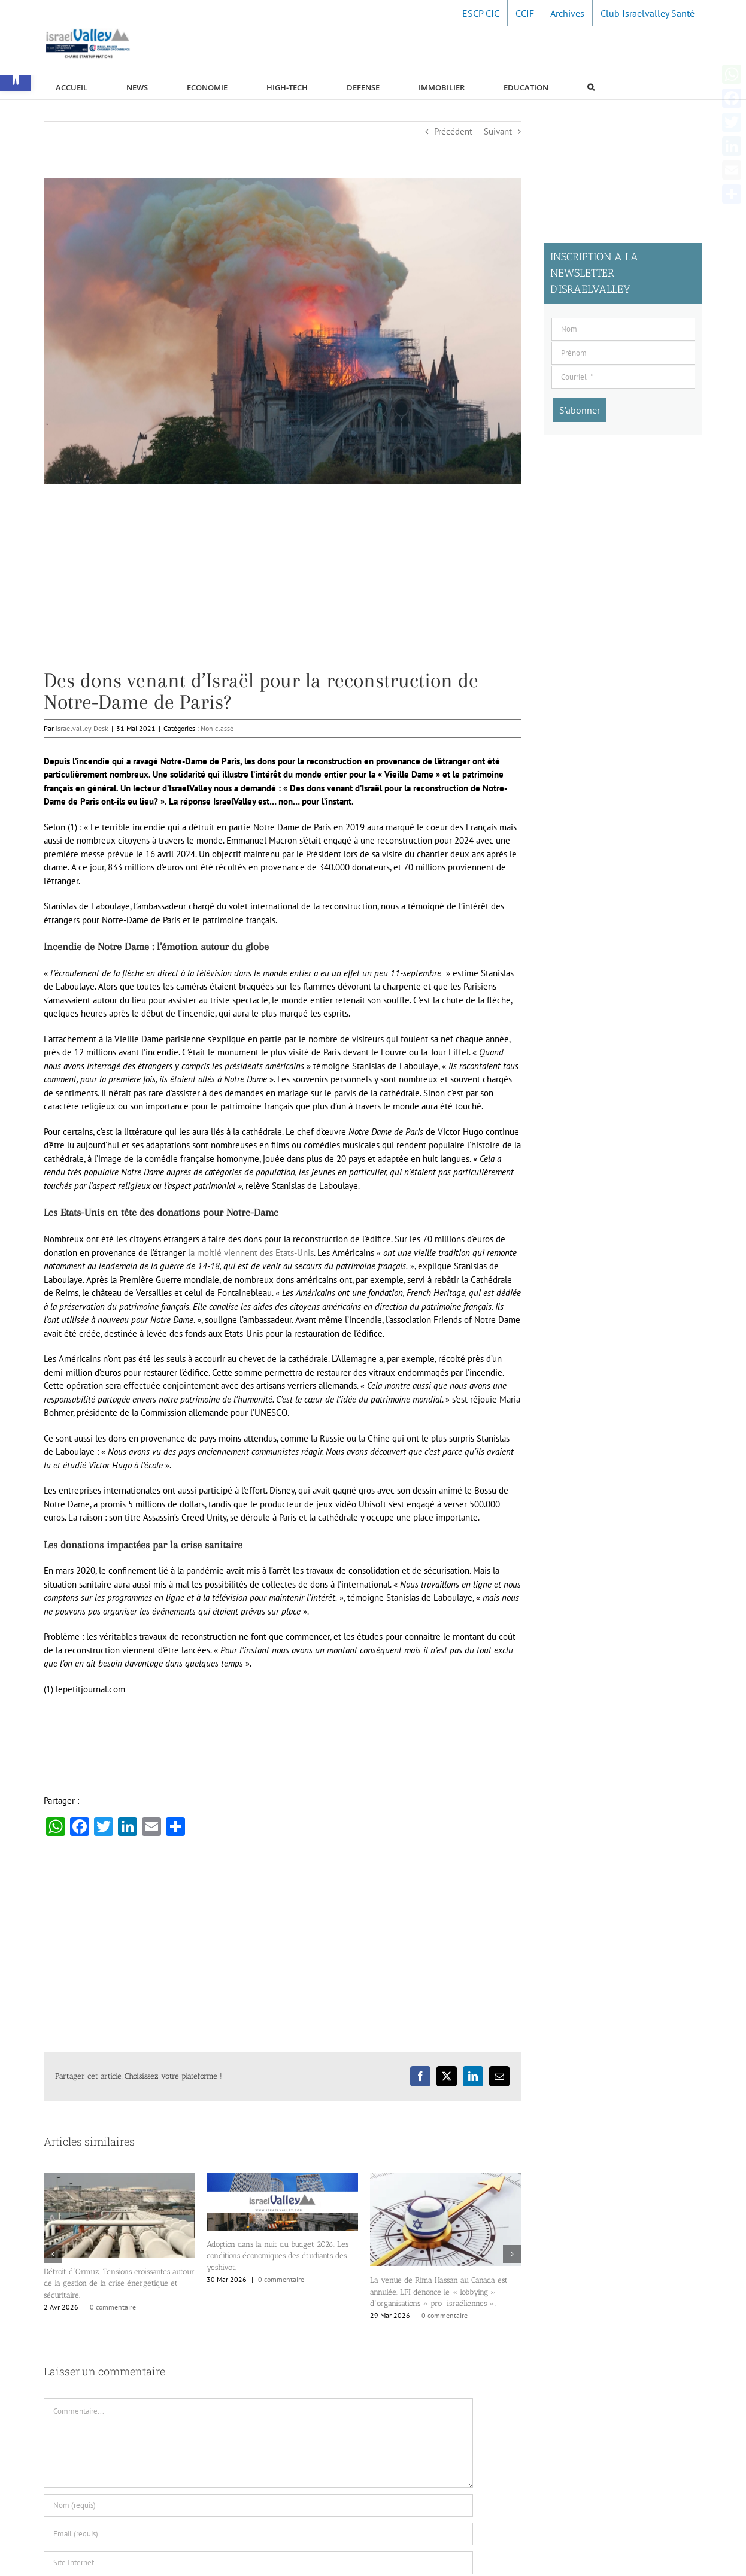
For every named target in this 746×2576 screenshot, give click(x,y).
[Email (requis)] (258, 2534)
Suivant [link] (498, 131)
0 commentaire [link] (113, 2306)
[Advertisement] (282, 586)
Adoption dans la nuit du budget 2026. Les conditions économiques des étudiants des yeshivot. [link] (277, 2256)
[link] (480, 13)
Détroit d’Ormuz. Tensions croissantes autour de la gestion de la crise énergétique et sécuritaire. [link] (119, 2283)
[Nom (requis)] (258, 2505)
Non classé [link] (217, 728)
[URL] (258, 2562)
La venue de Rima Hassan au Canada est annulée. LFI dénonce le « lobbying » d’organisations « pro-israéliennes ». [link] (439, 2291)
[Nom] (623, 329)
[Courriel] (623, 377)
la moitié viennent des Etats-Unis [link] (251, 1252)
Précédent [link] (453, 131)
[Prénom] (623, 353)
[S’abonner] (579, 410)
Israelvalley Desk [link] (82, 728)
